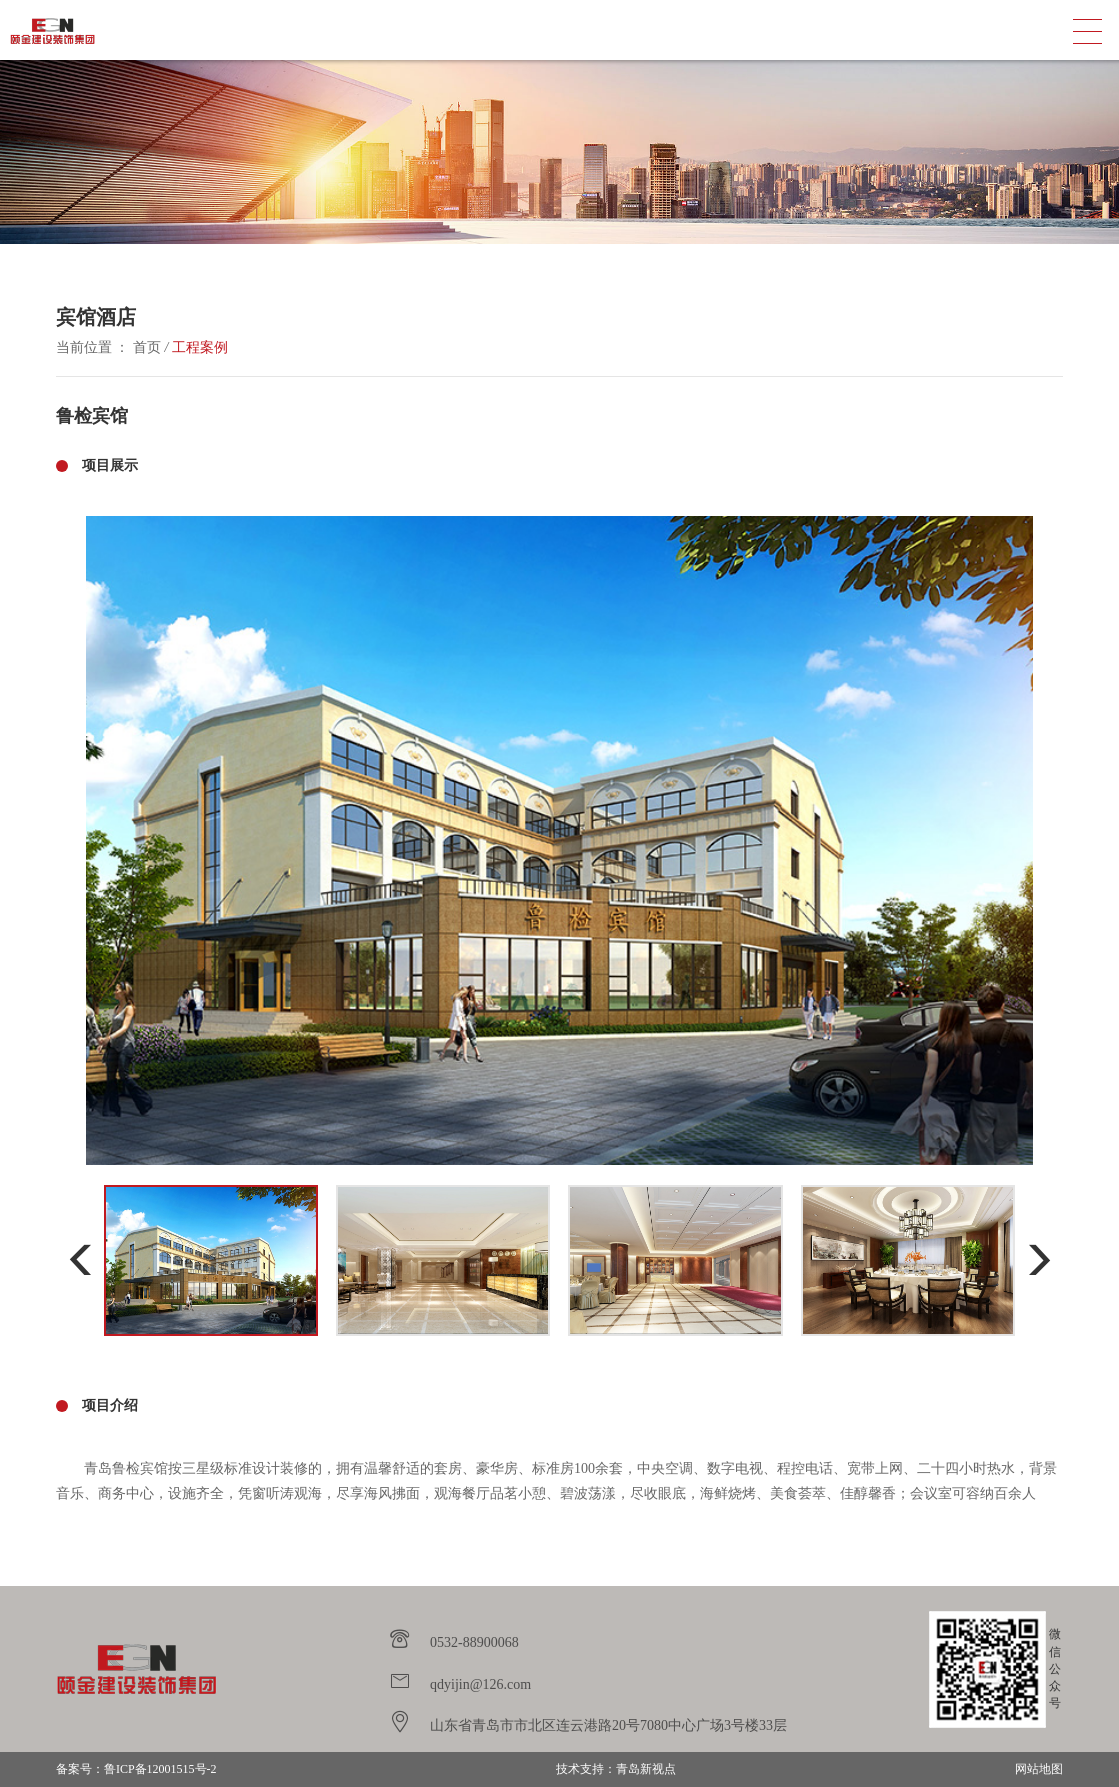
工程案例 (200, 347)
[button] (80, 1260)
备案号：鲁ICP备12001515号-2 (136, 1769)
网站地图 (1039, 1769)
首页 (146, 347)
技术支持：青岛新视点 (616, 1769)
